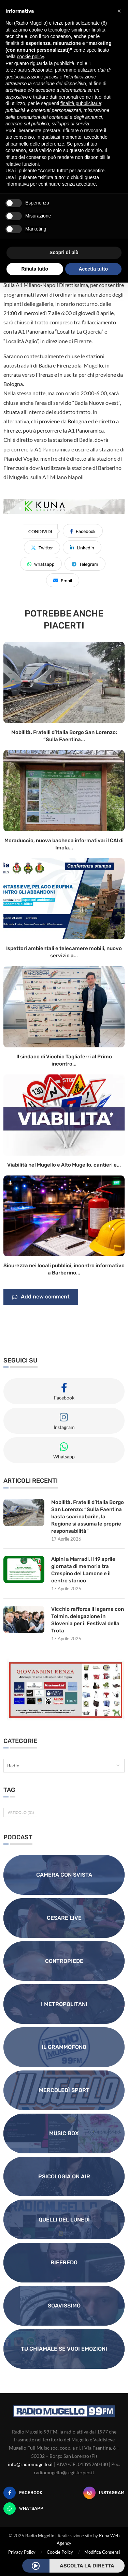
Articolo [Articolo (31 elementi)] (21, 1812)
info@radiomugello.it (30, 2464)
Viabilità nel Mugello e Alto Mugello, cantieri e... (64, 1165)
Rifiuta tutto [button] (34, 269)
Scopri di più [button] (64, 252)
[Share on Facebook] (83, 531)
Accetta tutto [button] (93, 269)
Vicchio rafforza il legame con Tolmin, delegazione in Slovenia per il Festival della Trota (87, 1620)
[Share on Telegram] (85, 564)
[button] (119, 10)
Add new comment (41, 1297)
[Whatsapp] (23, 2508)
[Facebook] (22, 2493)
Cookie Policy (60, 2552)
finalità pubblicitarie (80, 103)
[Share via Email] (62, 580)
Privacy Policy (21, 2552)
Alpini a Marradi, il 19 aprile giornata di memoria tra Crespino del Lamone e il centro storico (83, 1570)
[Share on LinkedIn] (82, 547)
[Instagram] (104, 2493)
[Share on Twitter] (42, 547)
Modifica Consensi (102, 2552)
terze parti (16, 70)
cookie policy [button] (30, 56)
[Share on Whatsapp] (41, 564)
